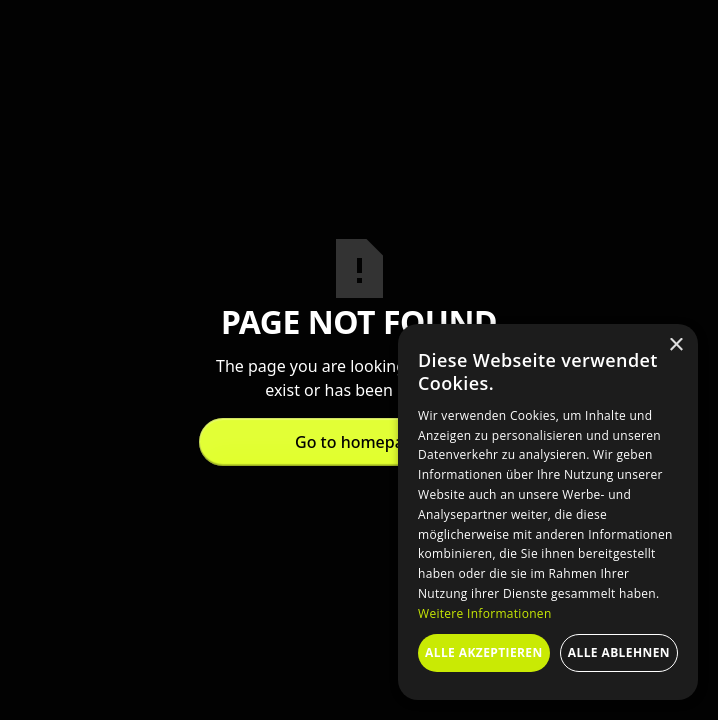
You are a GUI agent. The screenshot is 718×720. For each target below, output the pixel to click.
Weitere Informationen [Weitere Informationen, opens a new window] (485, 613)
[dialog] (548, 512)
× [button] (675, 345)
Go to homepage (359, 442)
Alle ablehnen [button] (619, 652)
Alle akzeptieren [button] (484, 652)
